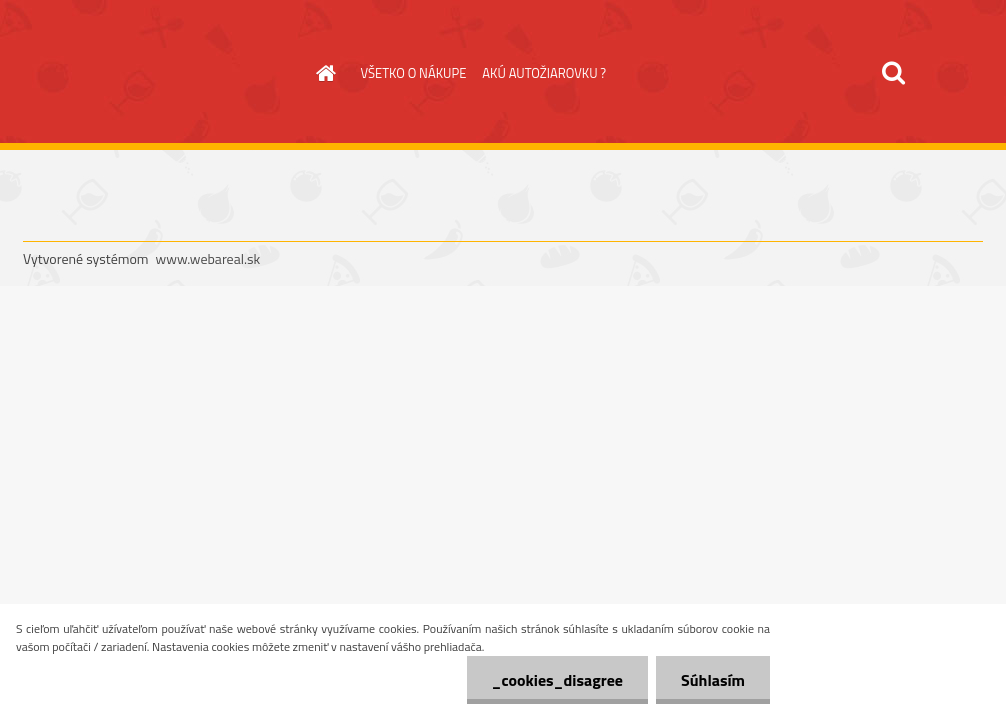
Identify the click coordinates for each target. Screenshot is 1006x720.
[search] (893, 73)
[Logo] (160, 74)
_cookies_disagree (557, 680)
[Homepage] (323, 73)
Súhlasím (713, 680)
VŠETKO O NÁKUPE (414, 73)
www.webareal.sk (208, 258)
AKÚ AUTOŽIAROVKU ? (544, 73)
